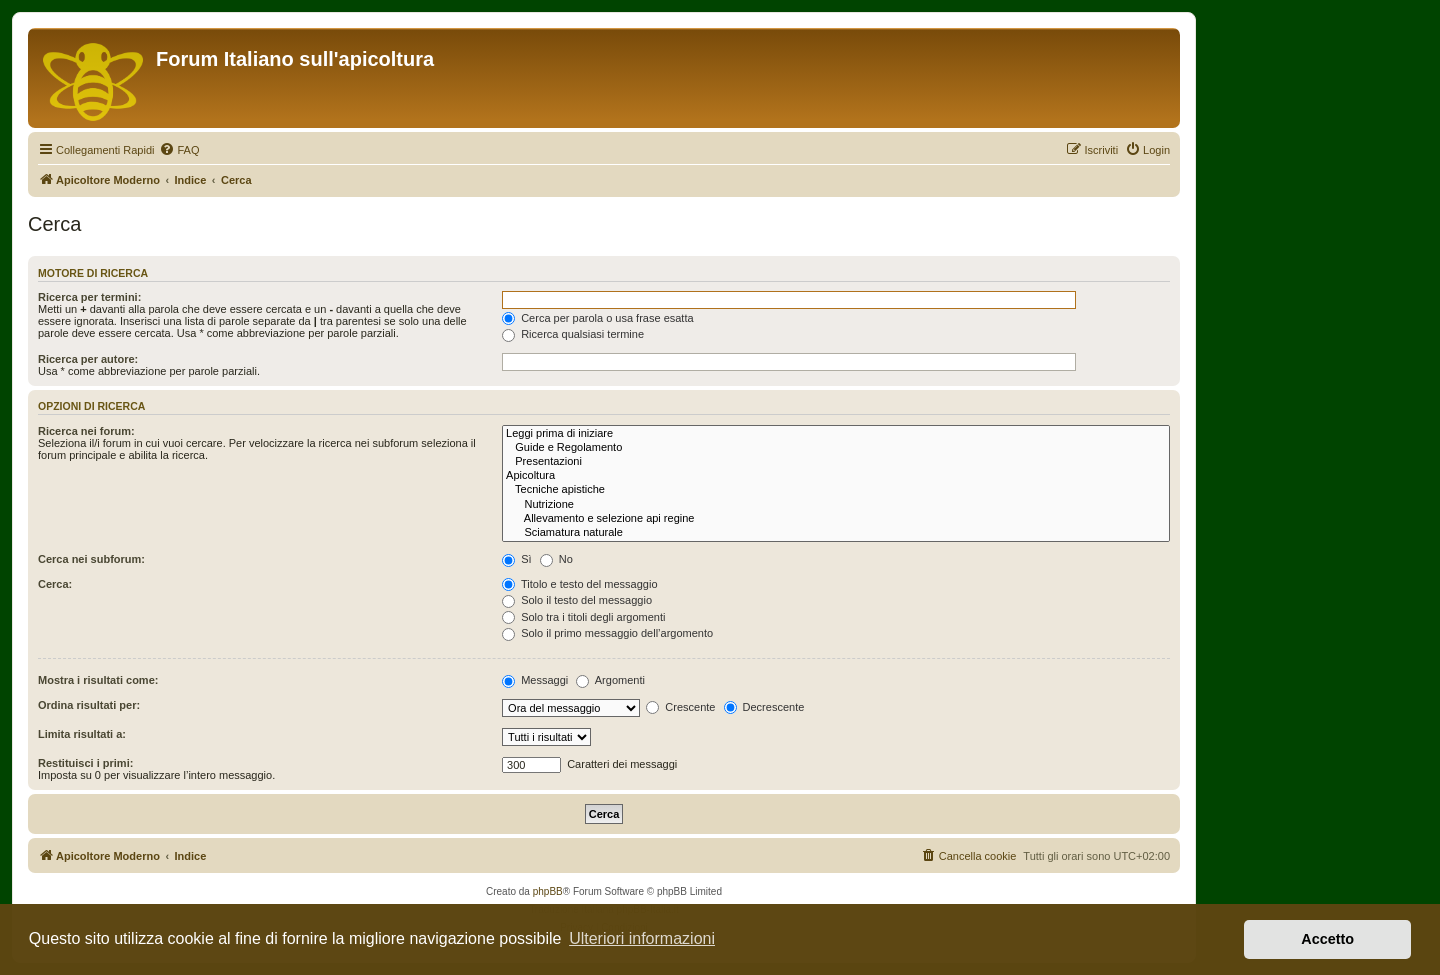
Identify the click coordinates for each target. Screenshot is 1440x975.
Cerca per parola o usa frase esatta (597, 318)
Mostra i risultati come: (98, 680)
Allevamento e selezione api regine (836, 519)
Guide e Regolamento (836, 448)
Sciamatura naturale (836, 533)
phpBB (548, 891)
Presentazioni (836, 462)
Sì (516, 559)
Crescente (680, 707)
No (556, 559)
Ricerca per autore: (88, 359)
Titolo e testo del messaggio (579, 584)
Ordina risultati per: (89, 705)
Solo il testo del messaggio (577, 600)
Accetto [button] (1327, 939)
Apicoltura (836, 476)
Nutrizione (836, 505)
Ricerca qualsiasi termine (573, 334)
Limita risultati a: (82, 734)
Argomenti (610, 680)
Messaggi (535, 680)
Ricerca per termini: (89, 297)
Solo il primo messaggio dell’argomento (607, 633)
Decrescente (764, 707)
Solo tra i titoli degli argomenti (583, 617)
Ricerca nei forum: (86, 431)
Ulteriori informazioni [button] (642, 938)
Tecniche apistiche (836, 490)
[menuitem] (179, 150)
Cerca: (55, 584)
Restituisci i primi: (85, 763)
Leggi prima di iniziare (836, 434)
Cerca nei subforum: (91, 559)
